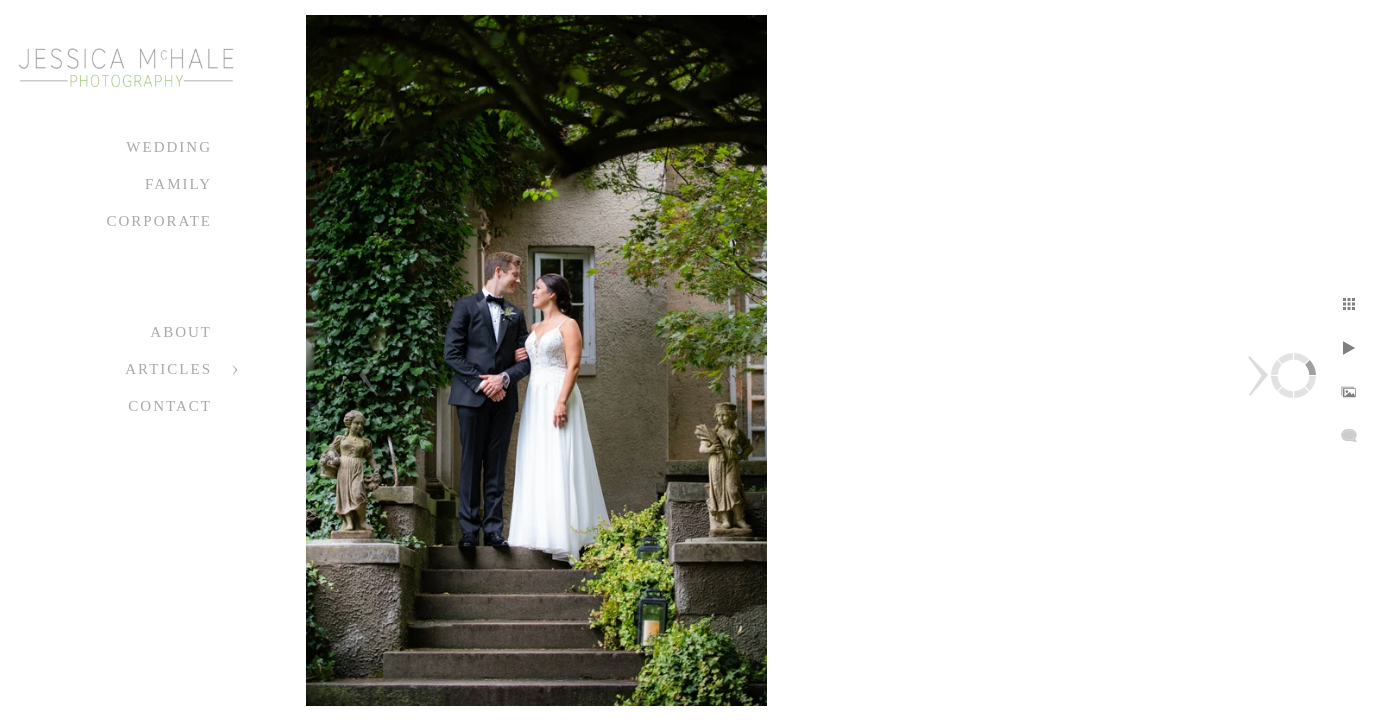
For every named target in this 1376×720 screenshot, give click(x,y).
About (181, 332)
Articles (168, 369)
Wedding (169, 147)
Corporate (159, 221)
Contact (170, 406)
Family (178, 184)
